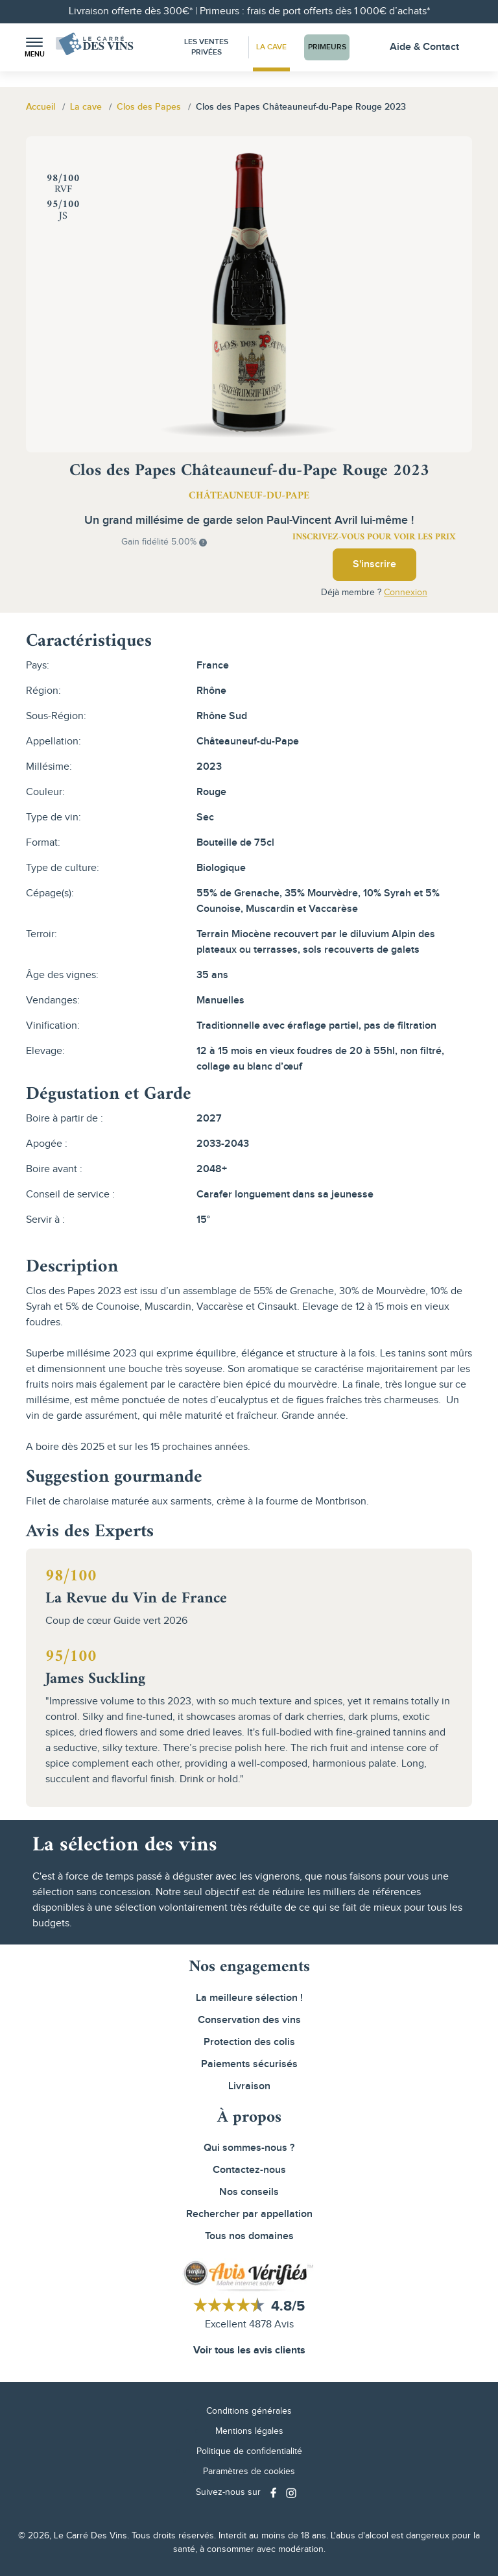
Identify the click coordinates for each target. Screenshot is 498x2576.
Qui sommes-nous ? (249, 2148)
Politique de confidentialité (249, 2451)
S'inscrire (374, 564)
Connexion (405, 592)
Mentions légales (249, 2431)
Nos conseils (249, 2192)
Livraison (249, 2086)
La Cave (271, 47)
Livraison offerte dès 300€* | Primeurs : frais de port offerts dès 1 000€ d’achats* (249, 11)
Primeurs (327, 47)
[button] (34, 48)
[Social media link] (275, 2492)
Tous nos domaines (249, 2236)
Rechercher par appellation (249, 2214)
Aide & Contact (424, 47)
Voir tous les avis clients (249, 2350)
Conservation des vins (249, 2020)
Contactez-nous (249, 2170)
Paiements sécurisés (249, 2064)
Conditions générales (249, 2411)
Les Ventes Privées (206, 47)
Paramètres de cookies (249, 2471)
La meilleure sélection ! (249, 1998)
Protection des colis (249, 2042)
